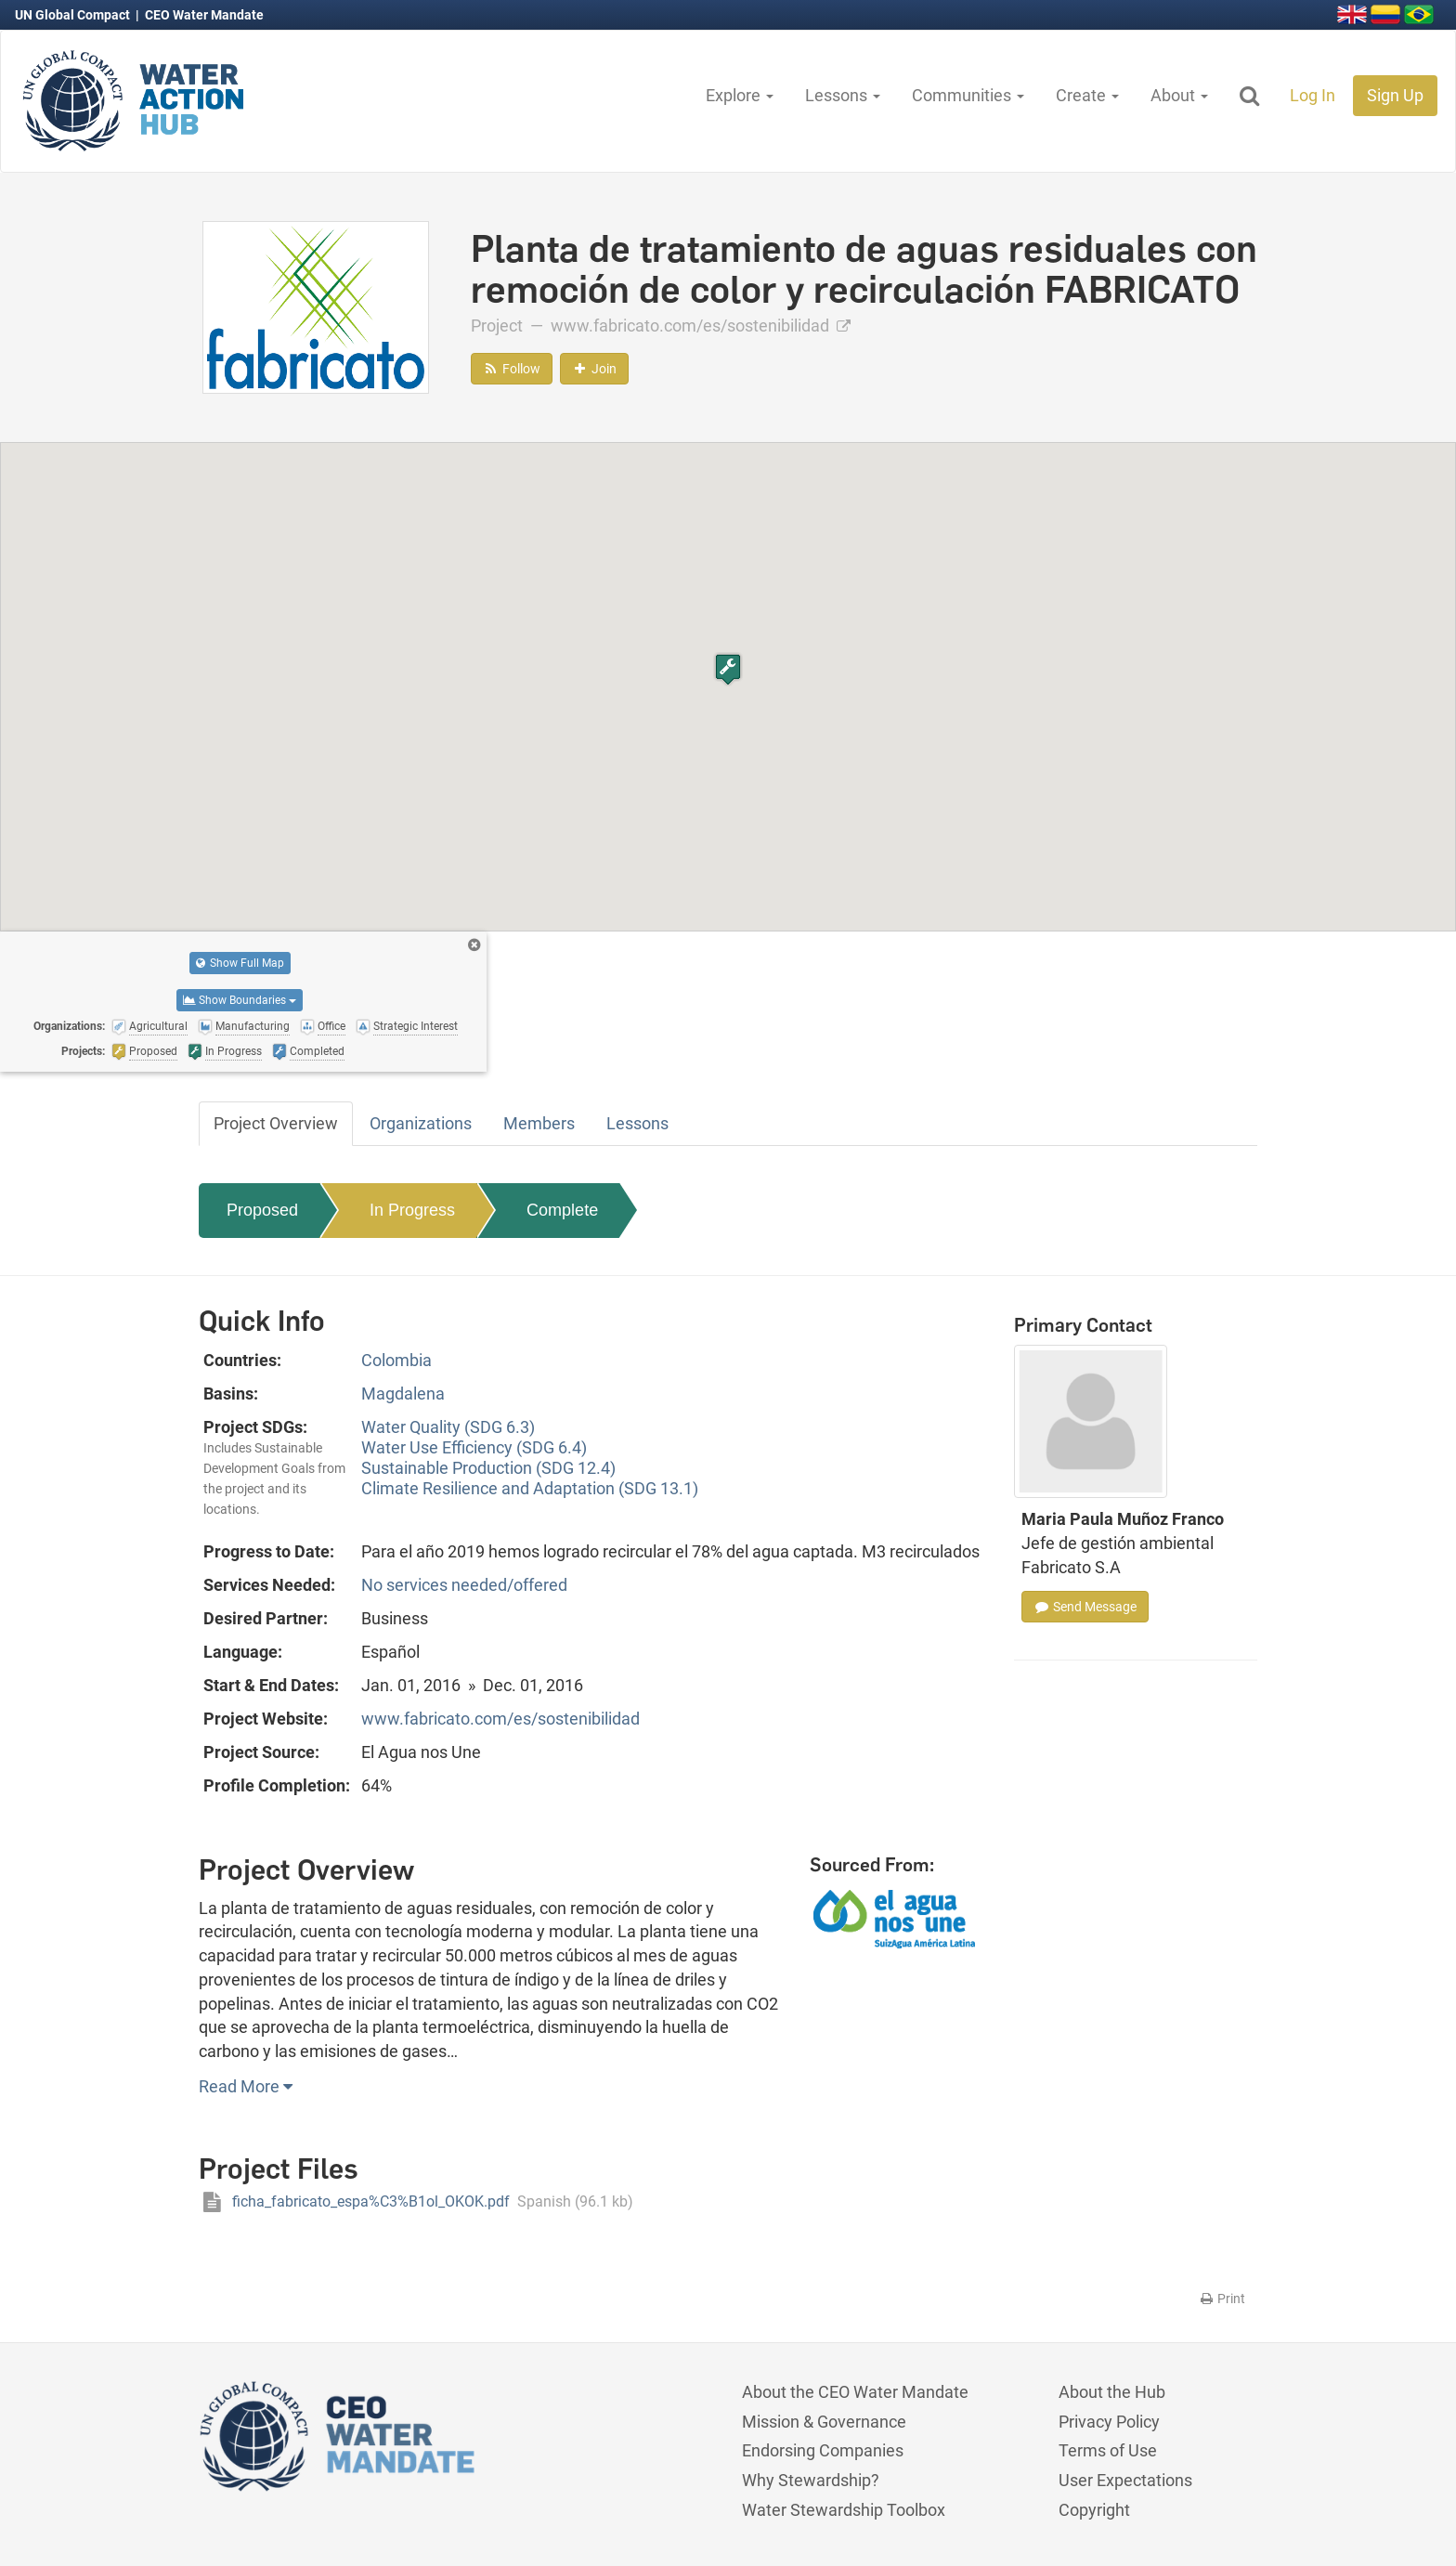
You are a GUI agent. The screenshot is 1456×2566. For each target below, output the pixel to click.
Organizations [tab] (421, 1123)
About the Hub (1112, 2392)
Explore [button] (740, 95)
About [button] (1179, 95)
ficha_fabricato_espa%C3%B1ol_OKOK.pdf (416, 2201)
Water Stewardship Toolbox (843, 2510)
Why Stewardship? (810, 2480)
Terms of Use (1108, 2450)
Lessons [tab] (637, 1123)
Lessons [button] (842, 95)
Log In (1312, 95)
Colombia (396, 1360)
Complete (562, 1210)
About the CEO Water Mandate (855, 2392)
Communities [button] (968, 95)
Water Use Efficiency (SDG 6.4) (474, 1447)
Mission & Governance (824, 2421)
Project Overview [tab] (276, 1123)
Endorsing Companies (823, 2450)
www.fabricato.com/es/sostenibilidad (701, 325)
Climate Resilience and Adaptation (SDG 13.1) (529, 1488)
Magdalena (403, 1393)
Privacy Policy (1109, 2421)
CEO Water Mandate (204, 14)
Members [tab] (539, 1123)
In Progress (412, 1210)
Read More (245, 2086)
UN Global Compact (74, 14)
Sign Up (1395, 95)
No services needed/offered (464, 1585)
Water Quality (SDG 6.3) (448, 1427)
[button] (728, 669)
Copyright (1094, 2510)
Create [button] (1087, 95)
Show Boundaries (239, 1000)
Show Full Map (240, 963)
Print (1221, 2298)
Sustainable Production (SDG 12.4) (488, 1468)
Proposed (262, 1210)
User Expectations (1125, 2480)
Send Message (1085, 1606)
